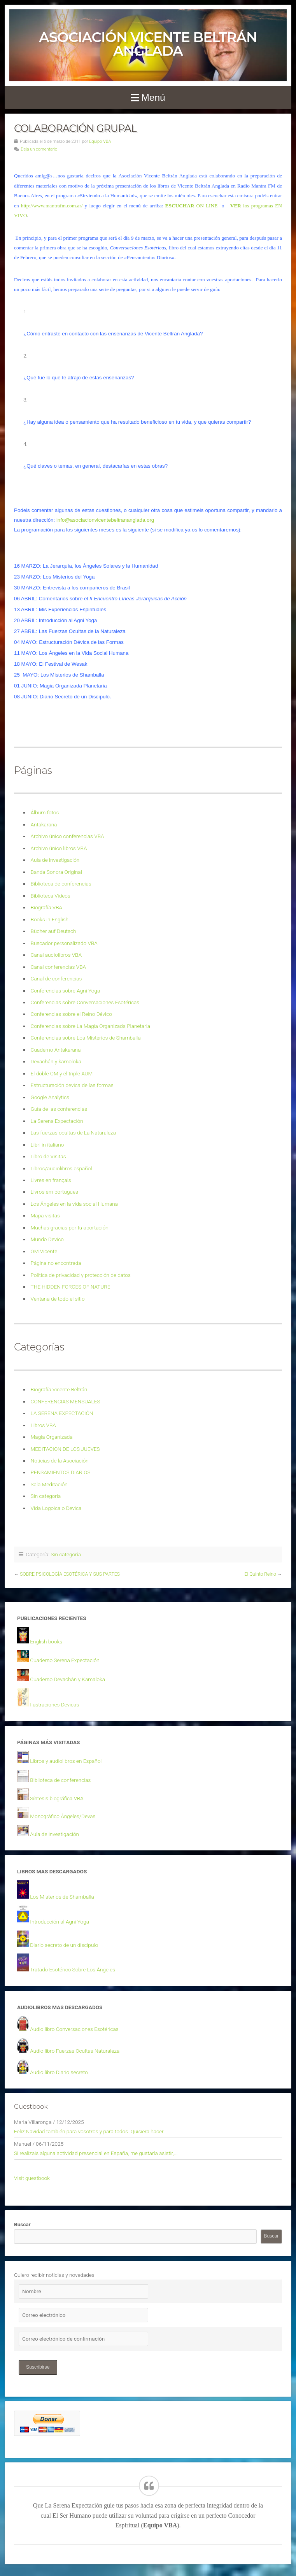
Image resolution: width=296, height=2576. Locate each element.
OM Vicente (44, 1251)
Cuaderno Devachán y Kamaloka (67, 1679)
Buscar (22, 2224)
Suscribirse (38, 2367)
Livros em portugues (54, 1192)
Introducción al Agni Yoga (59, 1921)
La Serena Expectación (57, 1121)
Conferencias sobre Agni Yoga (65, 990)
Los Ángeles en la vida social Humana (74, 1204)
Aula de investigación (55, 860)
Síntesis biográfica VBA (57, 1798)
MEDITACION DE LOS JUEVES (65, 1449)
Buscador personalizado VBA (64, 943)
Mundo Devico (47, 1239)
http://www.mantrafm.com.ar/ (52, 206)
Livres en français (51, 1180)
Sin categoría (46, 1496)
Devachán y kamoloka (56, 1061)
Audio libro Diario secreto (59, 2072)
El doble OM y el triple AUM (62, 1073)
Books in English (49, 919)
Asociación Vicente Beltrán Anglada (148, 44)
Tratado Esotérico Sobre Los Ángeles (72, 1969)
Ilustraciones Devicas (54, 1704)
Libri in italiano (47, 1145)
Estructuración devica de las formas (72, 1085)
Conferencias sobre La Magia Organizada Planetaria (90, 1026)
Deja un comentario (39, 149)
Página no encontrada (56, 1263)
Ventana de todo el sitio (58, 1299)
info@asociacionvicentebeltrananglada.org (105, 520)
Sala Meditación (49, 1484)
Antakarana (44, 824)
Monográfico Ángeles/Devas (62, 1816)
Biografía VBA (46, 907)
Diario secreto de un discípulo (64, 1945)
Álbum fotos (45, 812)
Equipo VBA (100, 141)
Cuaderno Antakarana (56, 1050)
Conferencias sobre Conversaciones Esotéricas (85, 1002)
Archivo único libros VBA (59, 848)
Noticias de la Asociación (60, 1460)
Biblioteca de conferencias (61, 883)
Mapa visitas (45, 1215)
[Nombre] (83, 2291)
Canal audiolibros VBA (56, 955)
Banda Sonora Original (56, 872)
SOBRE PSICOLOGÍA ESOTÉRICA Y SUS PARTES (70, 1574)
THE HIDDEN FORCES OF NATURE (70, 1287)
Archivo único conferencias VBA (67, 836)
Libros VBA (43, 1425)
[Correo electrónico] (83, 2315)
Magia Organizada (52, 1437)
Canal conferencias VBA (58, 967)
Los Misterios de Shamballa (62, 1897)
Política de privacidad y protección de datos (81, 1275)
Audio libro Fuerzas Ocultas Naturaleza (74, 2051)
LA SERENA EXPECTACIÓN (62, 1413)
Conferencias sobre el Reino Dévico (71, 1014)
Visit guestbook (32, 2178)
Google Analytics (50, 1097)
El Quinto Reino (260, 1574)
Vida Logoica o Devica (56, 1508)
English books (46, 1641)
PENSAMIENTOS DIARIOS (61, 1472)
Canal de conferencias (56, 978)
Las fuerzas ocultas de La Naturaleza (73, 1132)
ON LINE (191, 206)
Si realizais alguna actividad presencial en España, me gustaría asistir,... (96, 2153)
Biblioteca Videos (50, 896)
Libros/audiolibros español (61, 1168)
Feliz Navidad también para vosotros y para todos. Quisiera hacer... (90, 2131)
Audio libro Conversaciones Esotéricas (74, 2029)
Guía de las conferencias (59, 1109)
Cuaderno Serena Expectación (64, 1660)
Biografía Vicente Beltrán (59, 1389)
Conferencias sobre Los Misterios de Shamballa (86, 1038)
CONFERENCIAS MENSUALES (65, 1401)
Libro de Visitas (48, 1156)
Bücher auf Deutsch (53, 931)
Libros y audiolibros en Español (66, 1761)
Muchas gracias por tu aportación (70, 1227)
